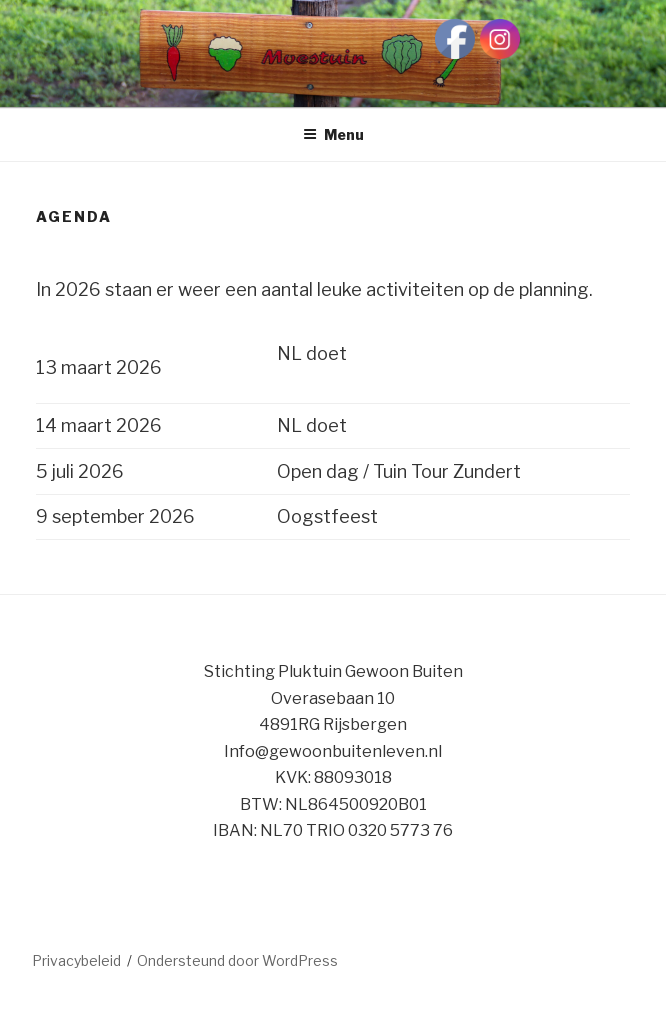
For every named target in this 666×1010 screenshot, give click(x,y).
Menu (333, 134)
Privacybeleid (76, 960)
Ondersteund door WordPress (237, 960)
